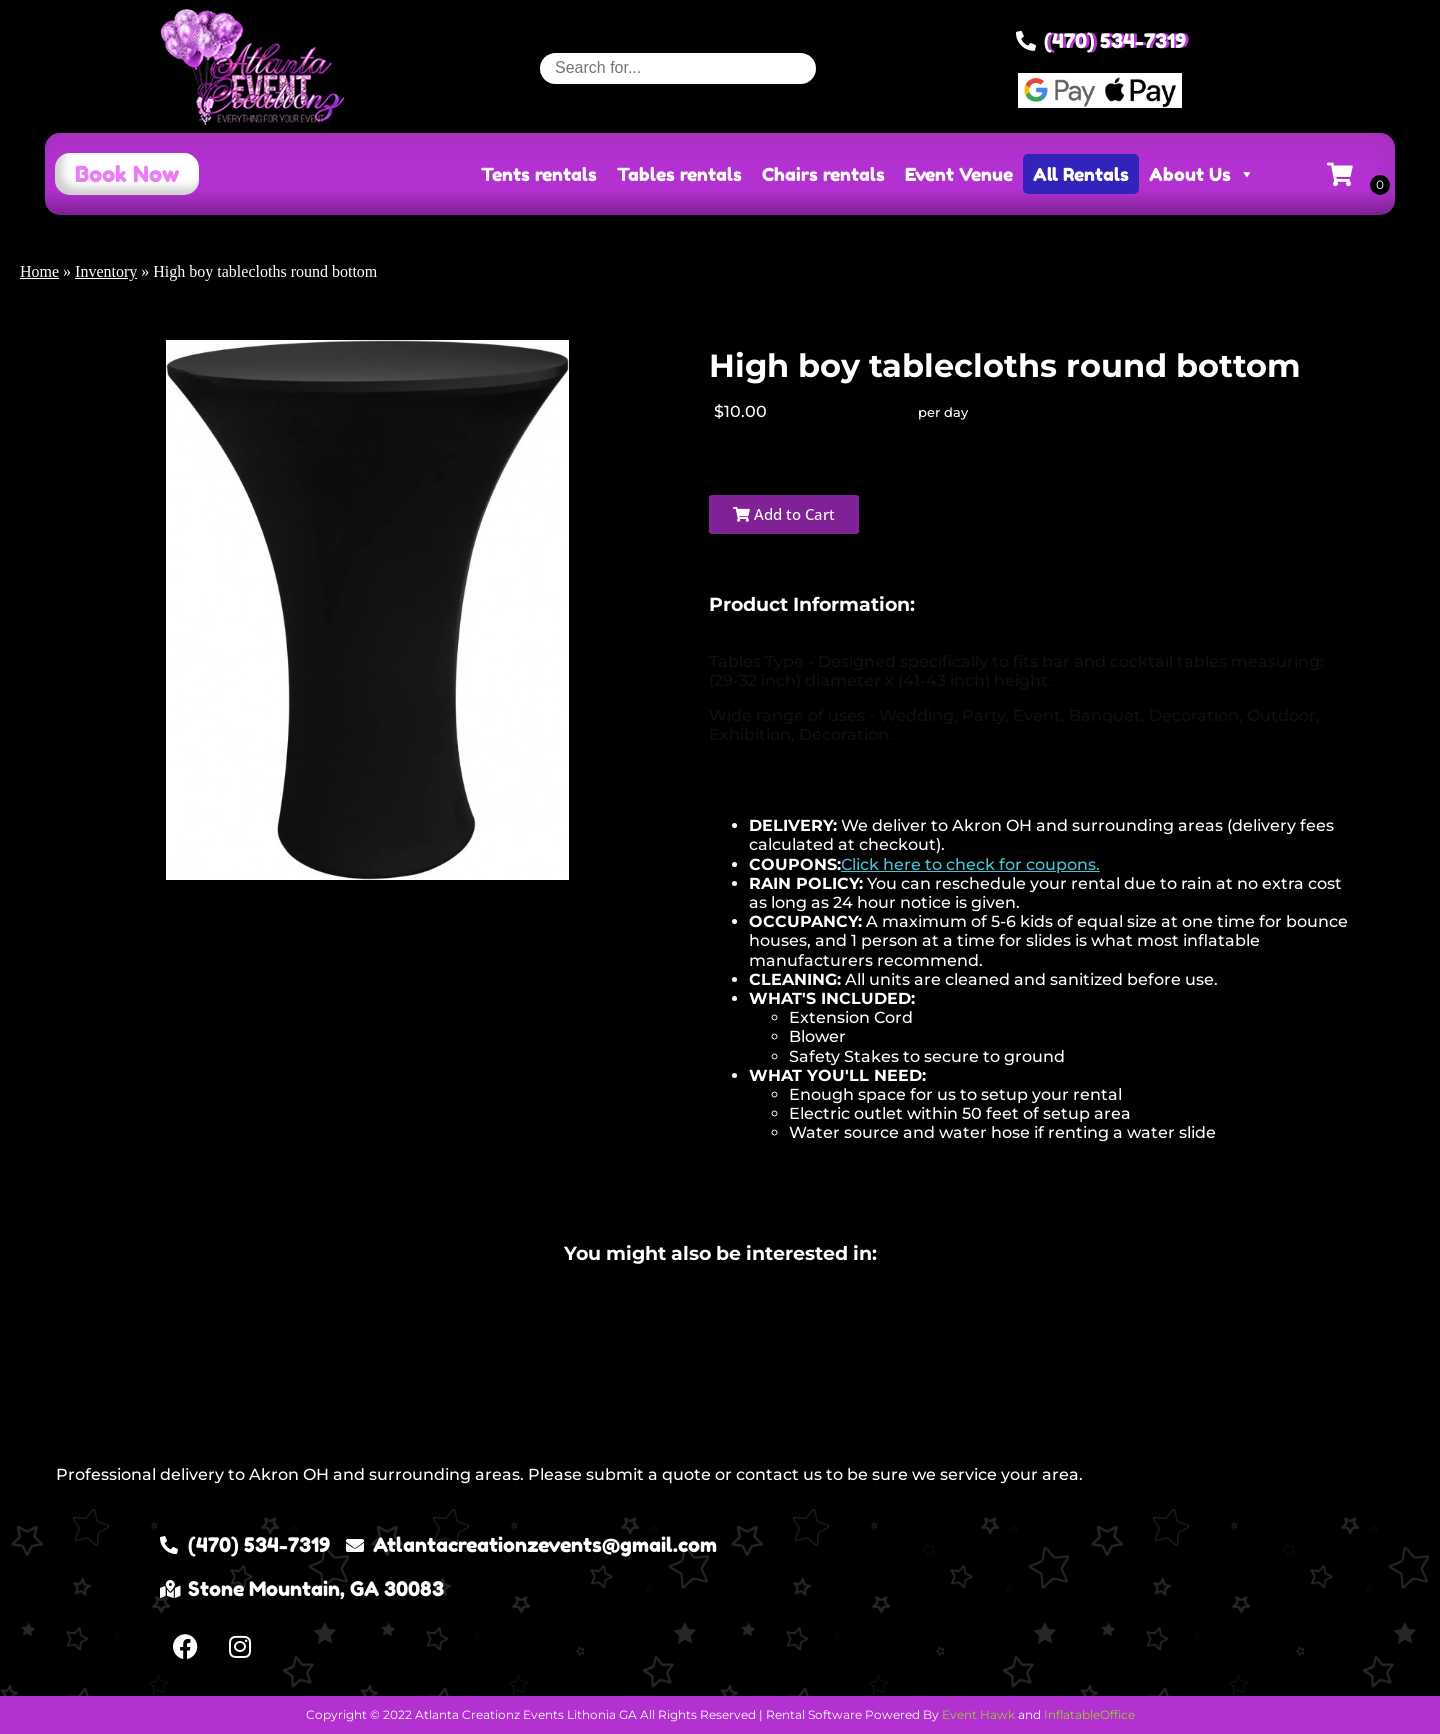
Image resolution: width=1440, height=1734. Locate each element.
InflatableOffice (1089, 1714)
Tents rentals (539, 174)
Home (39, 271)
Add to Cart (784, 514)
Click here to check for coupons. (970, 864)
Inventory (106, 271)
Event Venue (959, 174)
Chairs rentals (823, 174)
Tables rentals (679, 174)
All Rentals (1081, 174)
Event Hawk (978, 1714)
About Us (1202, 174)
